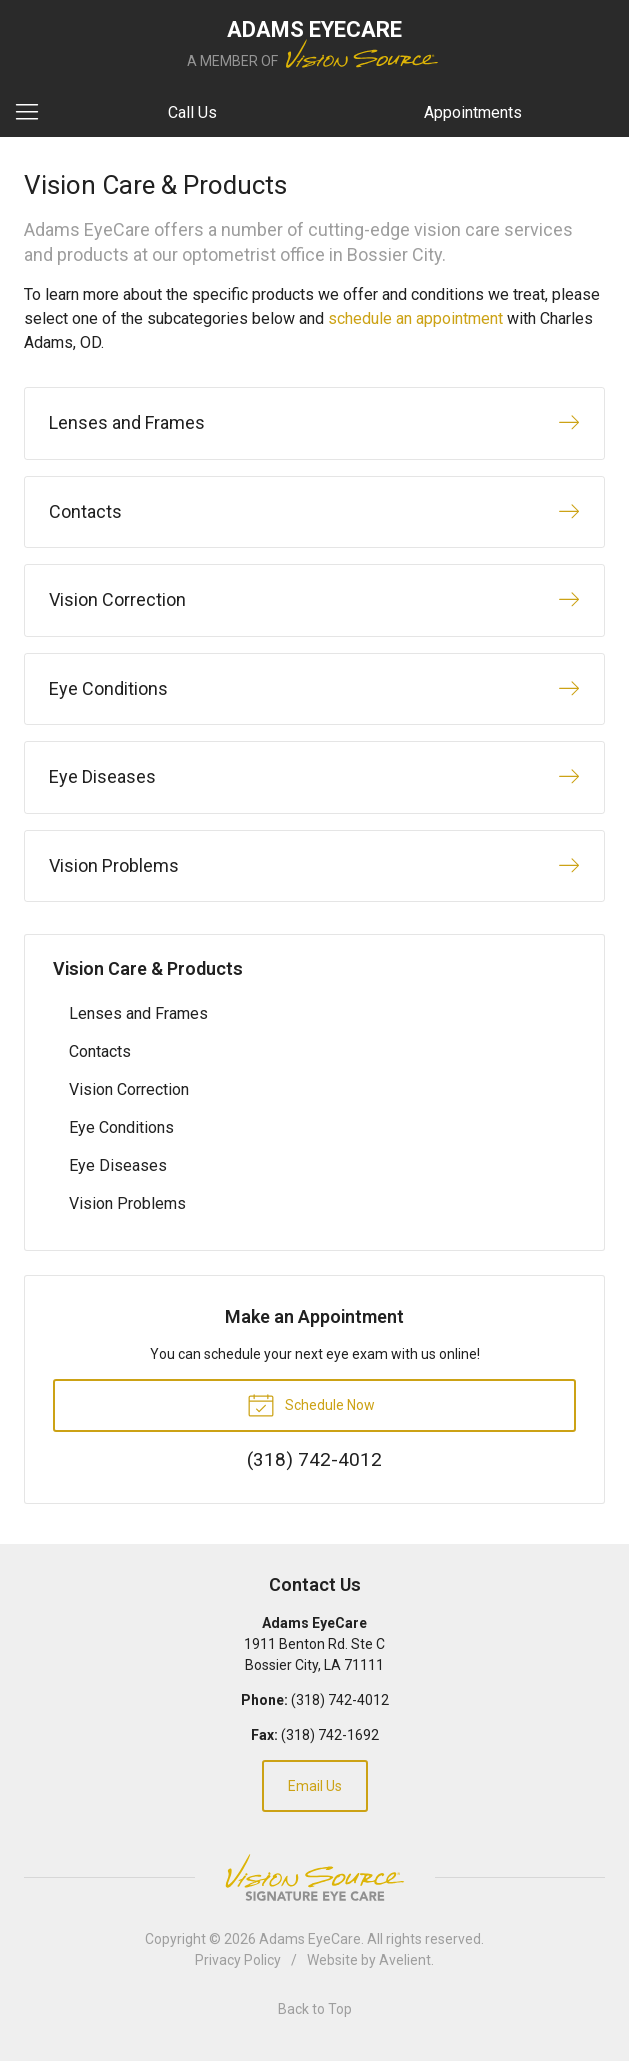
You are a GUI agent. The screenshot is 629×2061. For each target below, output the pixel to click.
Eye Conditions (121, 1127)
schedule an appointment (415, 318)
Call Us (192, 112)
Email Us (315, 1786)
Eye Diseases (118, 1165)
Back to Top (315, 2009)
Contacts (100, 1051)
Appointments (473, 112)
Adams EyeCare (310, 1939)
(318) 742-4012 (340, 1700)
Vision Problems (127, 1203)
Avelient (405, 1960)
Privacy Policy (238, 1960)
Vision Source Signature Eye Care (315, 1877)
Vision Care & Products (148, 968)
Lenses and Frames (138, 1013)
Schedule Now (311, 1404)
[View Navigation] (34, 113)
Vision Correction (129, 1089)
